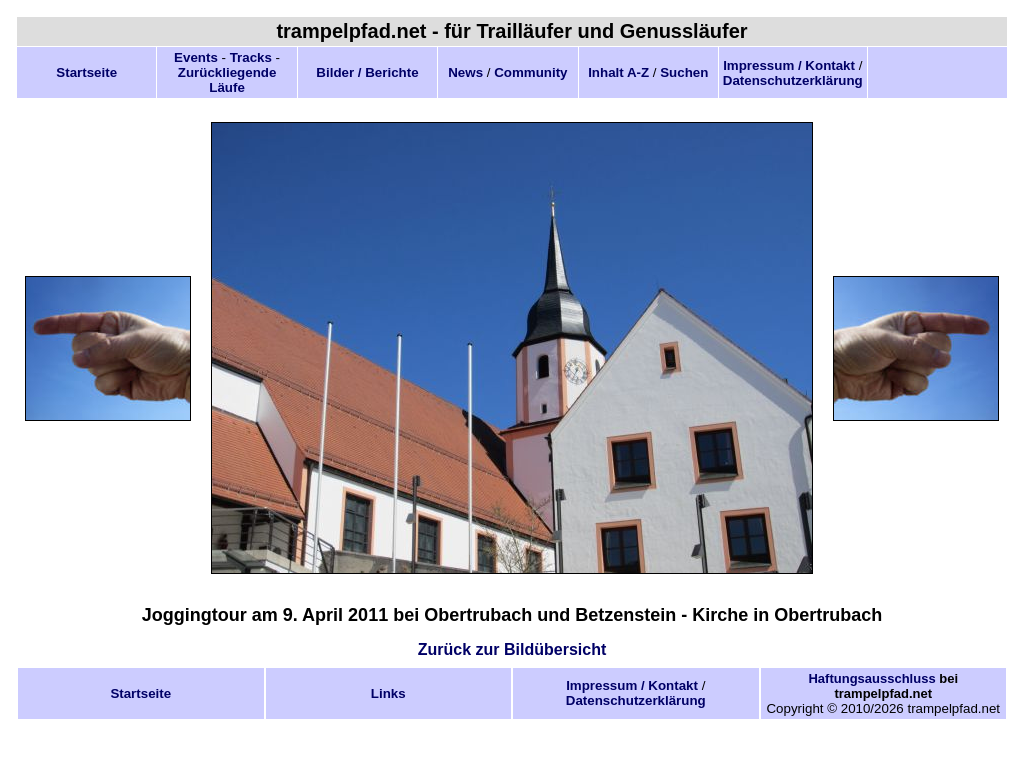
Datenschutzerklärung (793, 80)
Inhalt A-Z (618, 72)
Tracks (251, 57)
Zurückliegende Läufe (227, 80)
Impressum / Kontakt (789, 65)
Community (530, 72)
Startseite (86, 72)
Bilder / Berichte (367, 72)
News (465, 72)
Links (388, 693)
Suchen (684, 72)
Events (196, 57)
